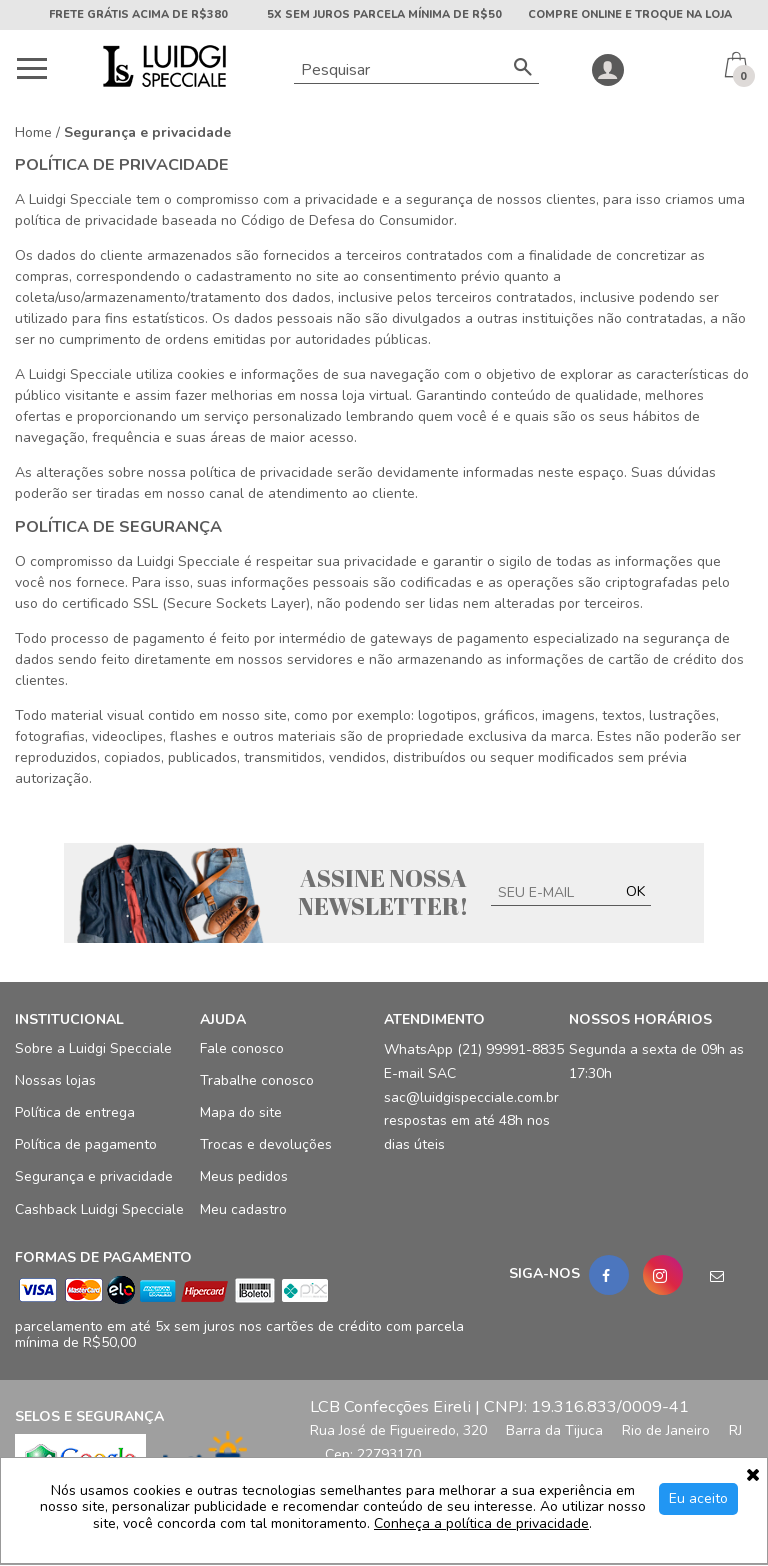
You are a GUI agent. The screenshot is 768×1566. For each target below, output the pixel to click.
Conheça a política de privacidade (481, 1524)
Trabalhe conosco (257, 1081)
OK (635, 891)
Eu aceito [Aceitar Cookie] (698, 1498)
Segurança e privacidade (94, 1177)
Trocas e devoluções (266, 1145)
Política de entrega (75, 1113)
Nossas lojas (55, 1081)
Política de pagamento (86, 1145)
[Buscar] (523, 70)
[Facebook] (609, 1275)
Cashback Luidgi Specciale (99, 1209)
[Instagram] (663, 1275)
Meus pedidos (244, 1177)
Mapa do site (241, 1113)
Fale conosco (242, 1049)
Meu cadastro (243, 1209)
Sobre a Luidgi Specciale (93, 1049)
